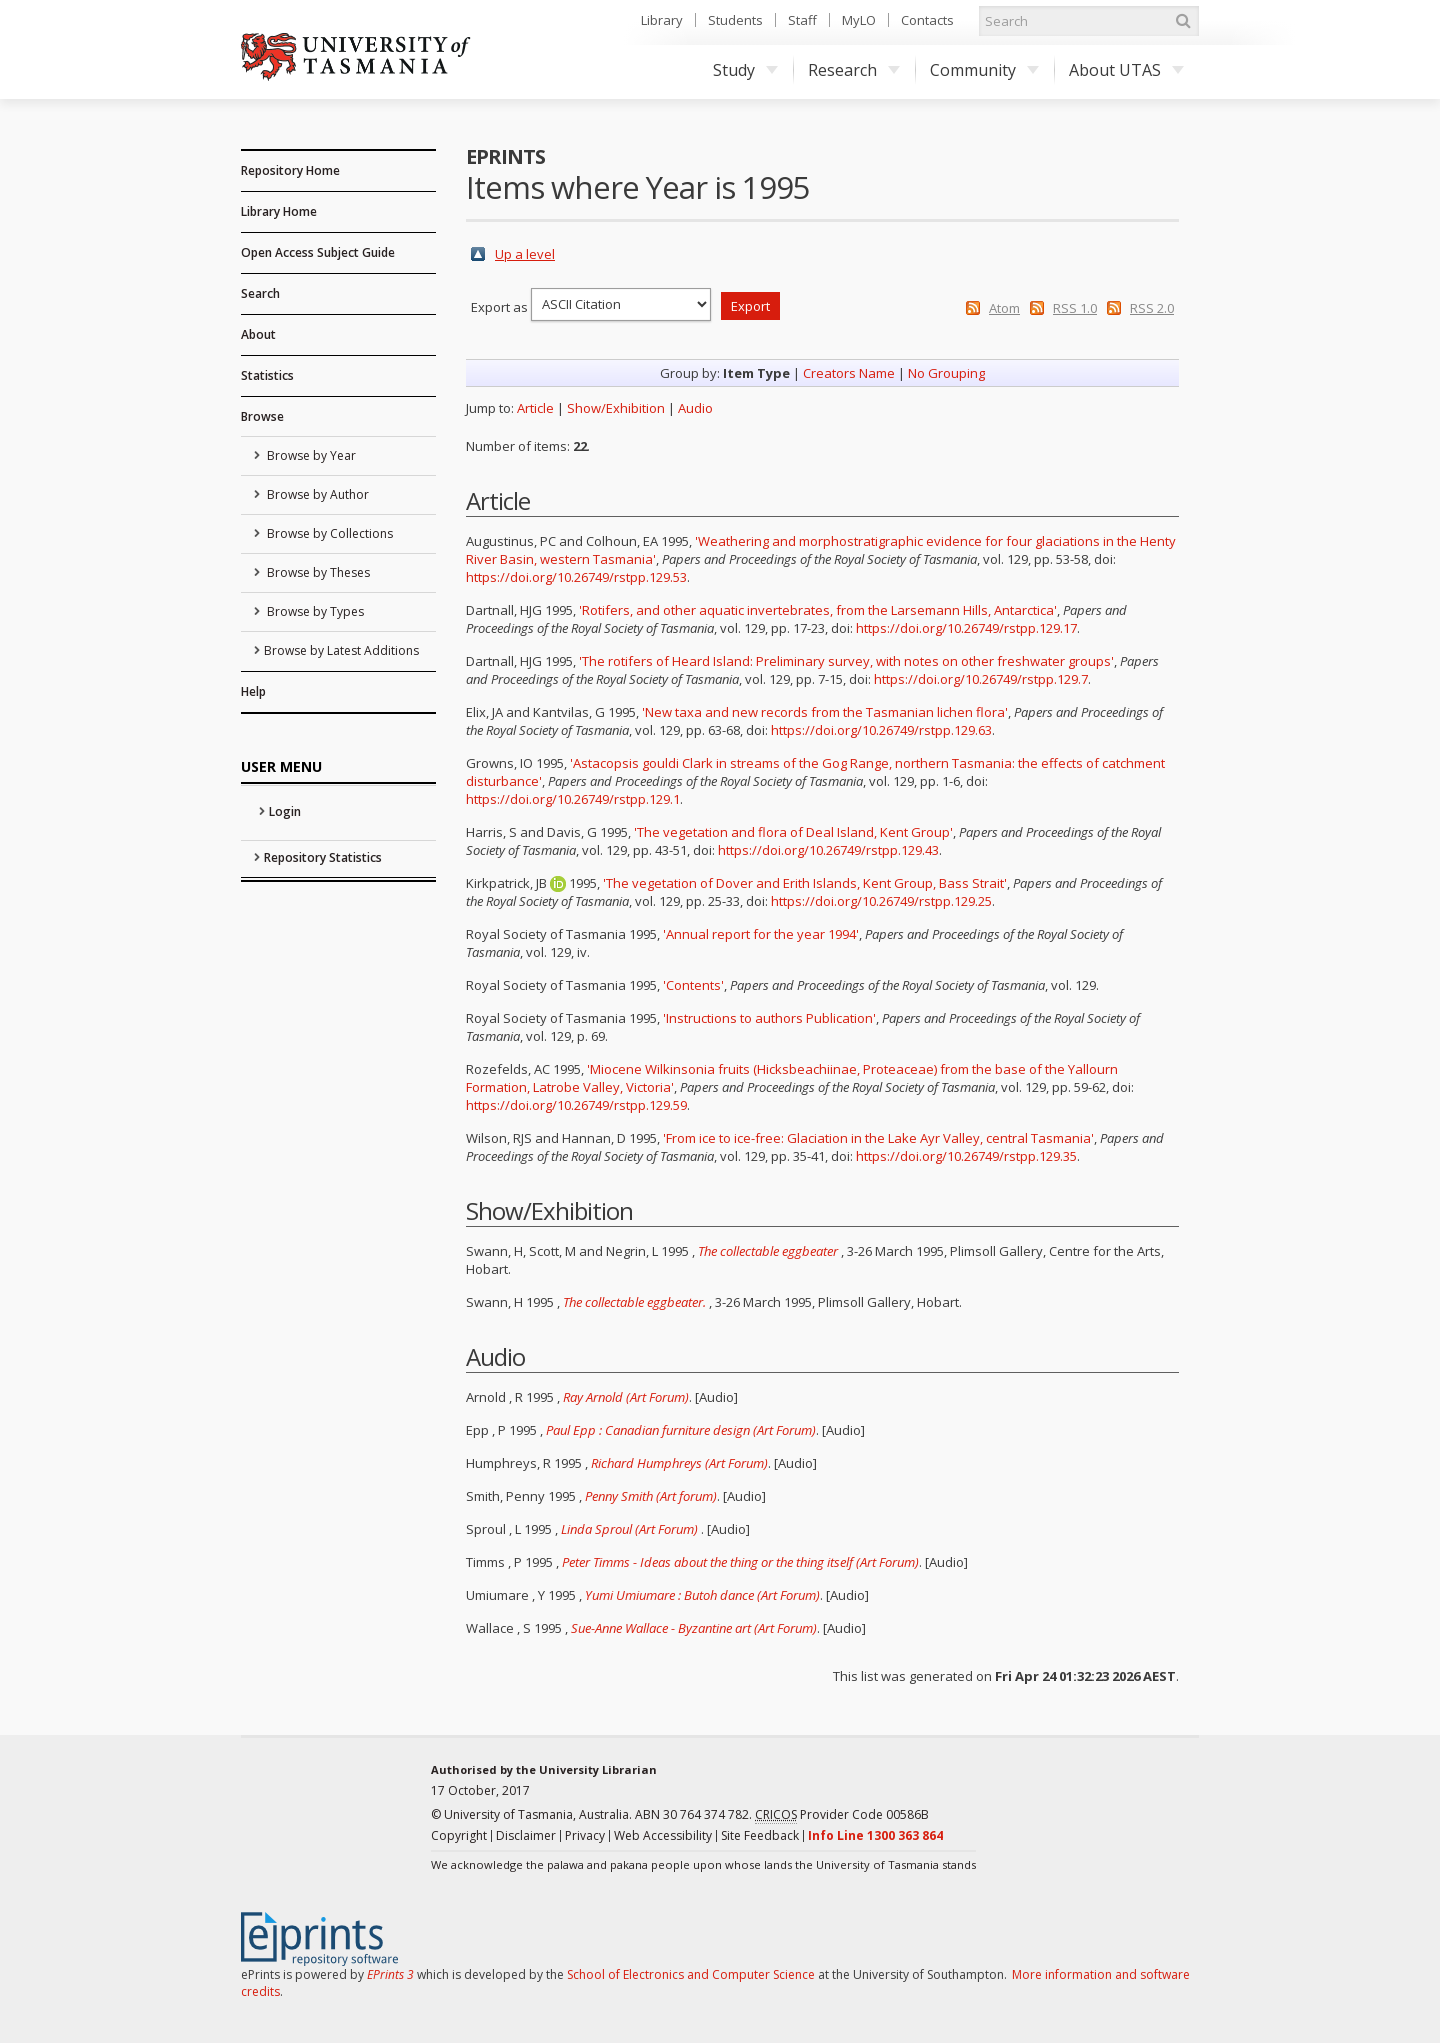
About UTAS (1126, 70)
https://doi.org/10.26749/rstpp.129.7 (981, 679)
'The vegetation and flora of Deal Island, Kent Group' (793, 832)
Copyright (459, 1835)
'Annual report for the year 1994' (761, 934)
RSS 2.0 (1152, 308)
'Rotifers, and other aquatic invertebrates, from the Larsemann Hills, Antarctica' (818, 610)
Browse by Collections (328, 533)
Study (745, 70)
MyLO (859, 20)
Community (984, 70)
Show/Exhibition (616, 408)
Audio (695, 408)
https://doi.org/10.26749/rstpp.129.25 (881, 901)
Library (662, 20)
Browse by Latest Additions (341, 650)
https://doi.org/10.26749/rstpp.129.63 (881, 730)
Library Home (279, 211)
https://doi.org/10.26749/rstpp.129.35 (966, 1156)
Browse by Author (316, 494)
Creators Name (849, 373)
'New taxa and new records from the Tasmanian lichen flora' (825, 712)
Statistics (267, 375)
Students (735, 20)
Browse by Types (314, 611)
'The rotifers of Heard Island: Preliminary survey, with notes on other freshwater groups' (846, 661)
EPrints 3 (390, 1974)
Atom (1004, 308)
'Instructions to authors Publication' (769, 1018)
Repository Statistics (323, 857)
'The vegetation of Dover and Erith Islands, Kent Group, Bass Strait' (805, 883)
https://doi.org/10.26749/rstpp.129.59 (576, 1105)
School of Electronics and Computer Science (691, 1974)
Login (285, 811)
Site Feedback (760, 1835)
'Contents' (693, 985)
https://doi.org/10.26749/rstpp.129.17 (966, 628)
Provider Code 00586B (842, 1815)
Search (260, 293)
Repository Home (290, 170)
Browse (262, 416)
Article (535, 408)
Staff (802, 20)
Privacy (585, 1835)
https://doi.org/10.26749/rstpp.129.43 (828, 850)
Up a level (525, 254)
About (258, 334)
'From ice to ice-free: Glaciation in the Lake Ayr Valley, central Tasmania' (878, 1138)
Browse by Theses (317, 572)
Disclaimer (526, 1835)
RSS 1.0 (1075, 308)
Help (253, 691)
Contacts (927, 20)
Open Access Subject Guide (318, 252)
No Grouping (946, 373)
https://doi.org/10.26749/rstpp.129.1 (573, 799)
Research (854, 70)
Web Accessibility (663, 1835)
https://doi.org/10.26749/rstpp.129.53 (576, 577)
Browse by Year (310, 455)
